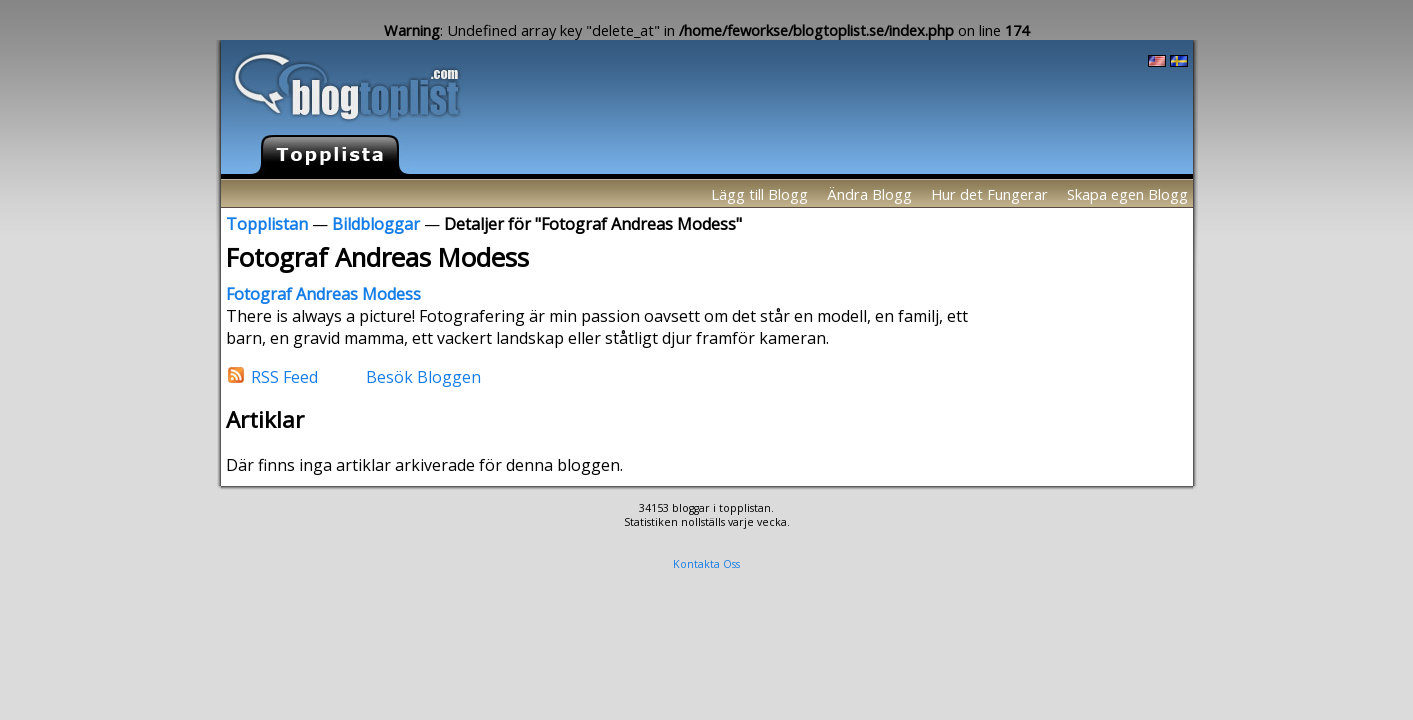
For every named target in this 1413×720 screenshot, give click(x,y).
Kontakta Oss (706, 564)
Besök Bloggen (423, 376)
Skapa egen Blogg (1127, 194)
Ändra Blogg (869, 194)
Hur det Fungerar (989, 194)
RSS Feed (284, 376)
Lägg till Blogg (759, 194)
